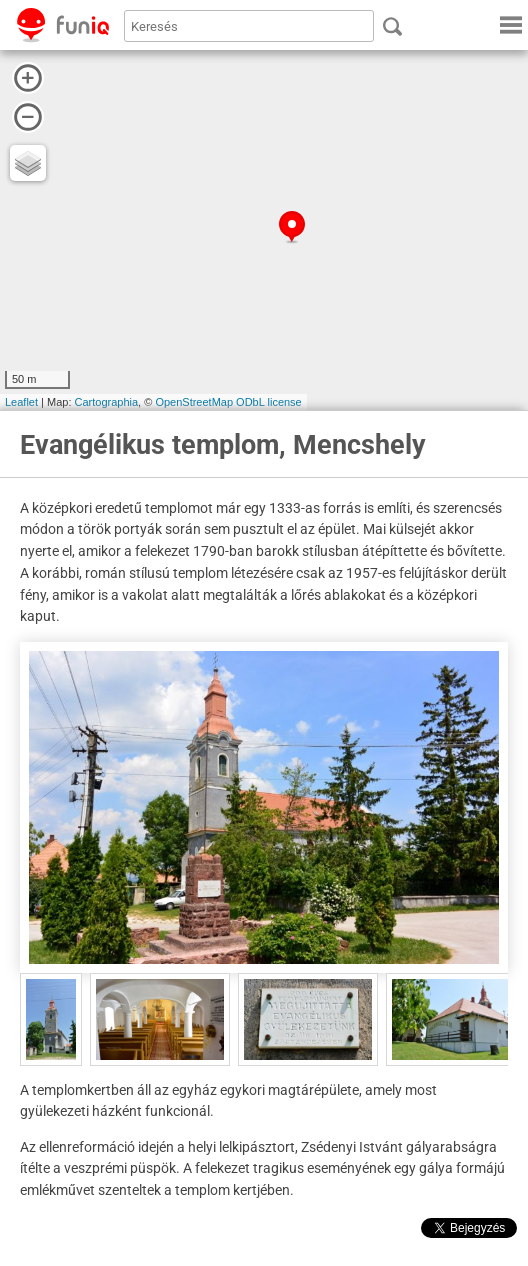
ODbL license (269, 402)
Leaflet (21, 402)
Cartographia (107, 402)
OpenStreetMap (194, 402)
